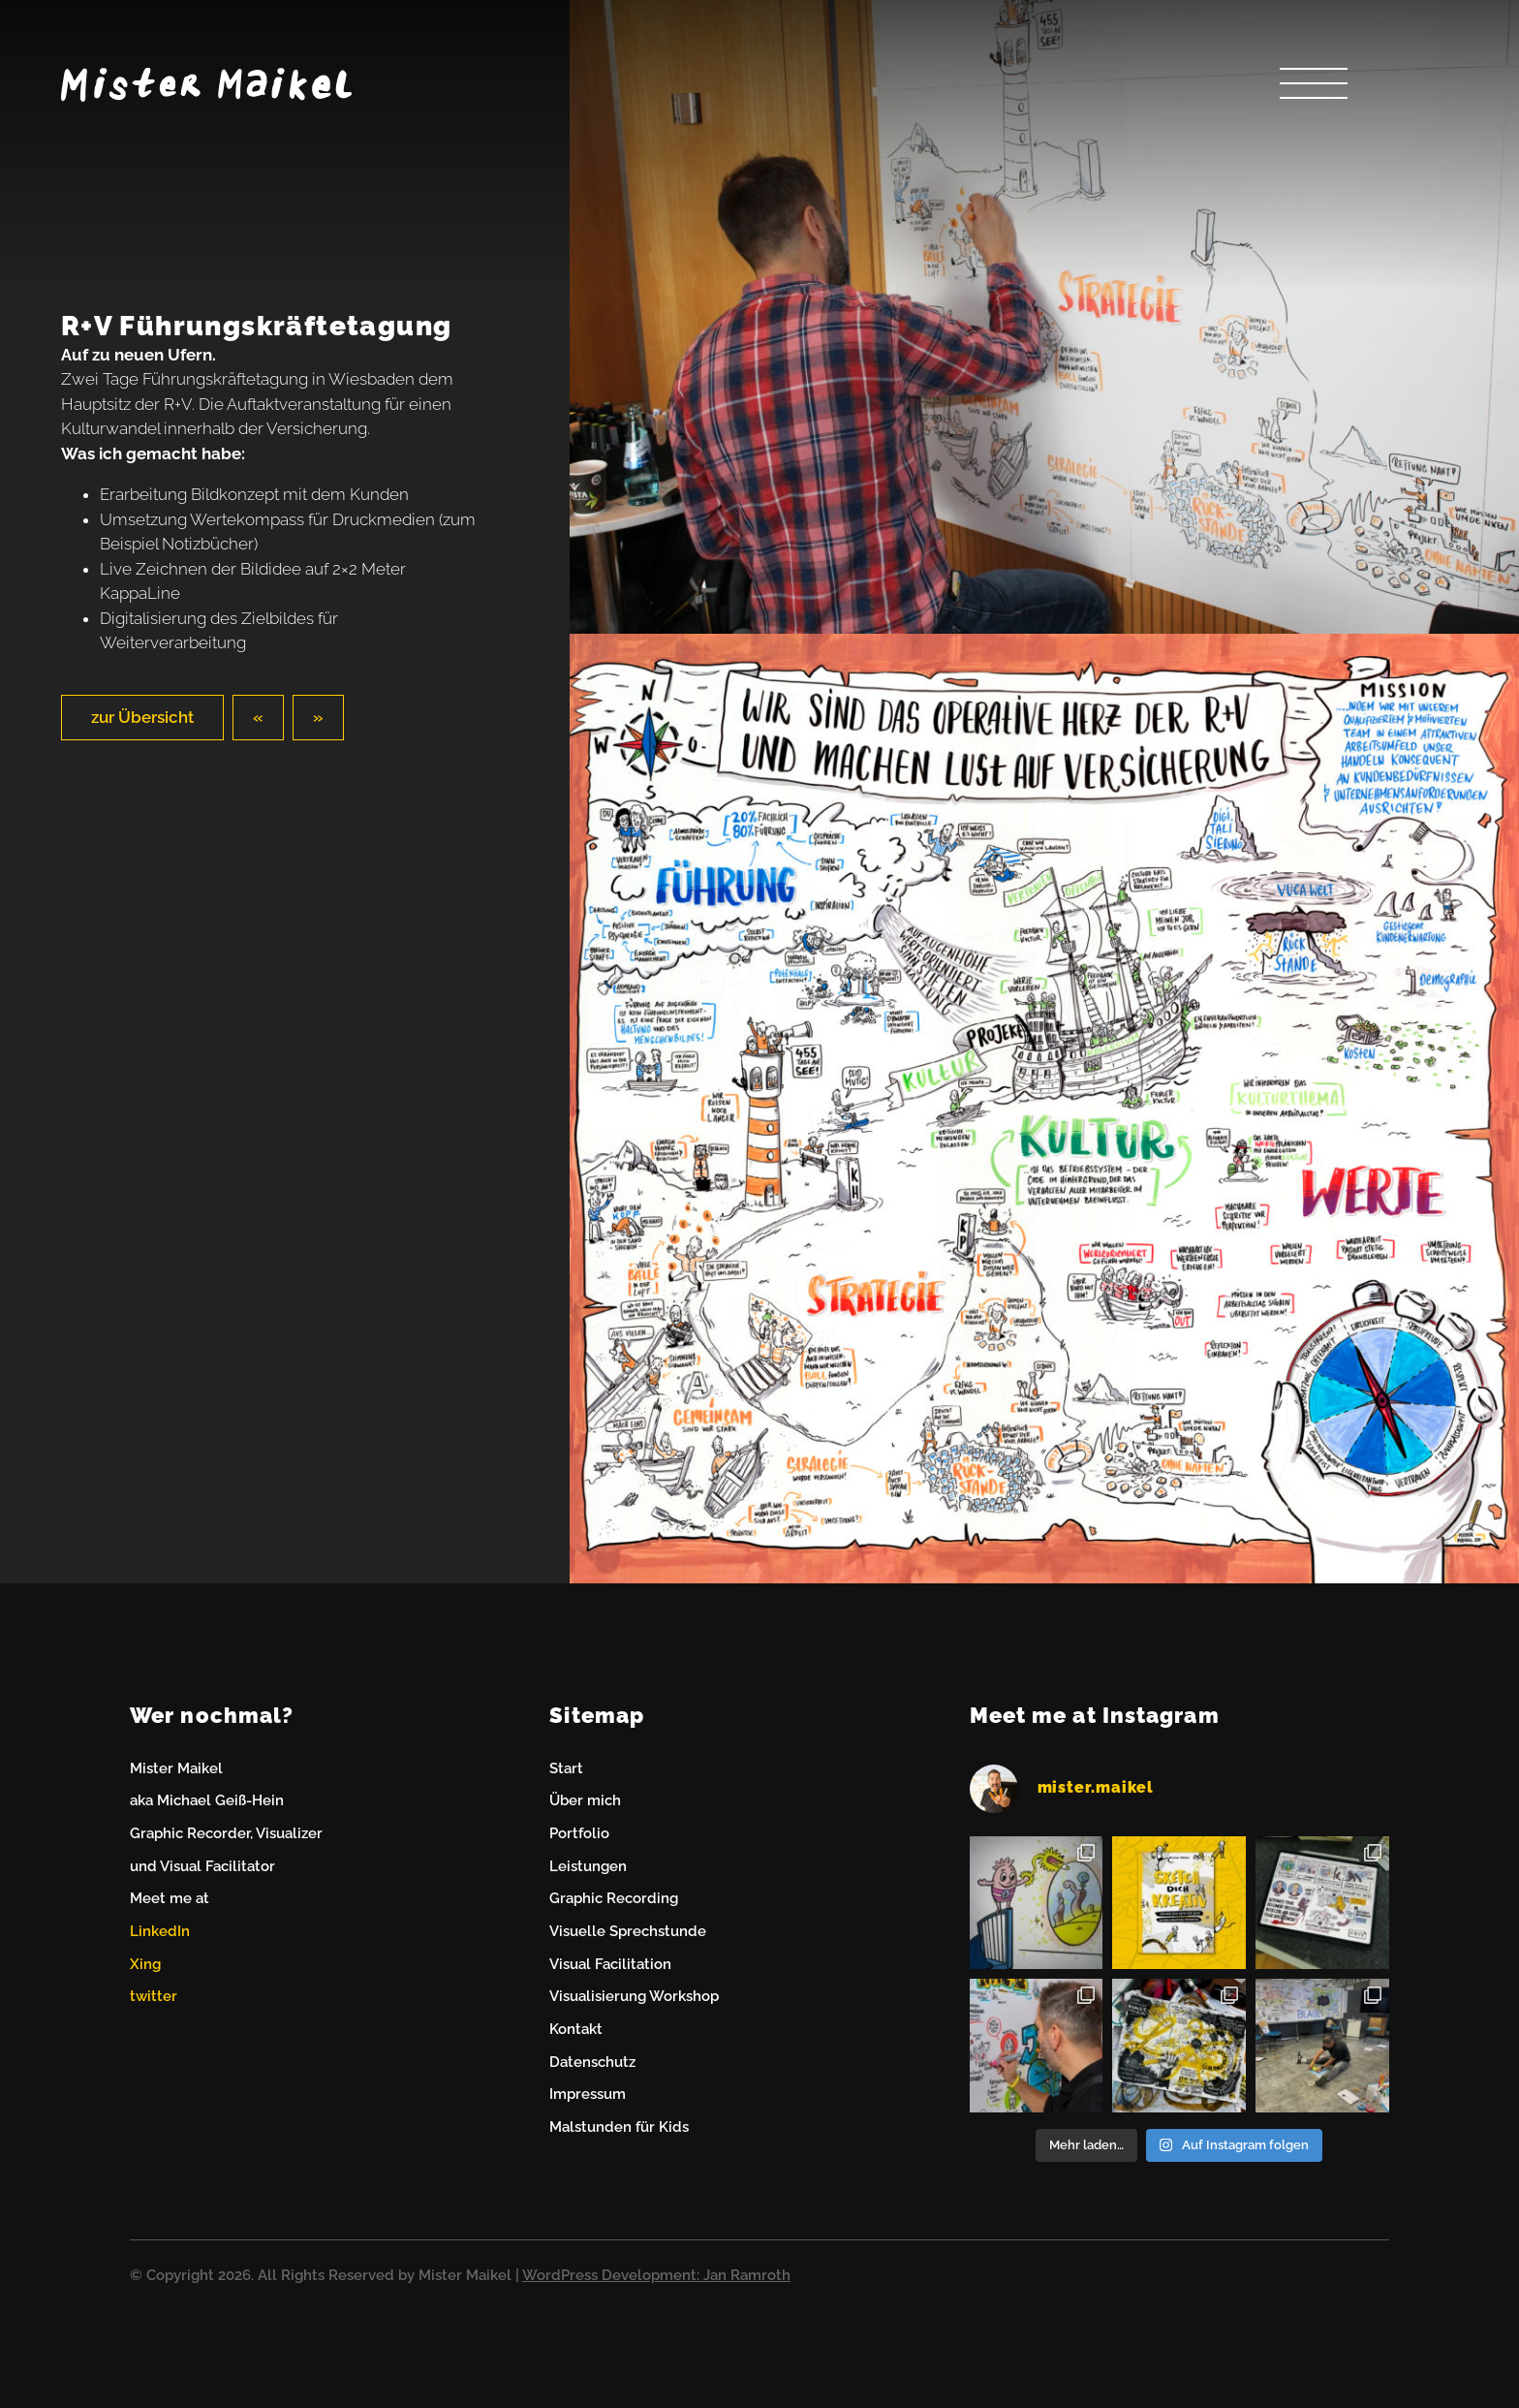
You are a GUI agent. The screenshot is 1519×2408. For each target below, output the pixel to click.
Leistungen (588, 1866)
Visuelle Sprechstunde (627, 1931)
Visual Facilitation (610, 1964)
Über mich (585, 1800)
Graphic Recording (613, 1898)
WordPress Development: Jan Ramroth (656, 2275)
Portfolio (579, 1833)
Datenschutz (592, 2062)
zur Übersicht (142, 717)
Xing (145, 1964)
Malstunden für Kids (619, 2127)
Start (566, 1768)
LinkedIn (160, 1931)
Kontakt (576, 2029)
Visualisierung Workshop (634, 1996)
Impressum (587, 2094)
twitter (153, 1996)
